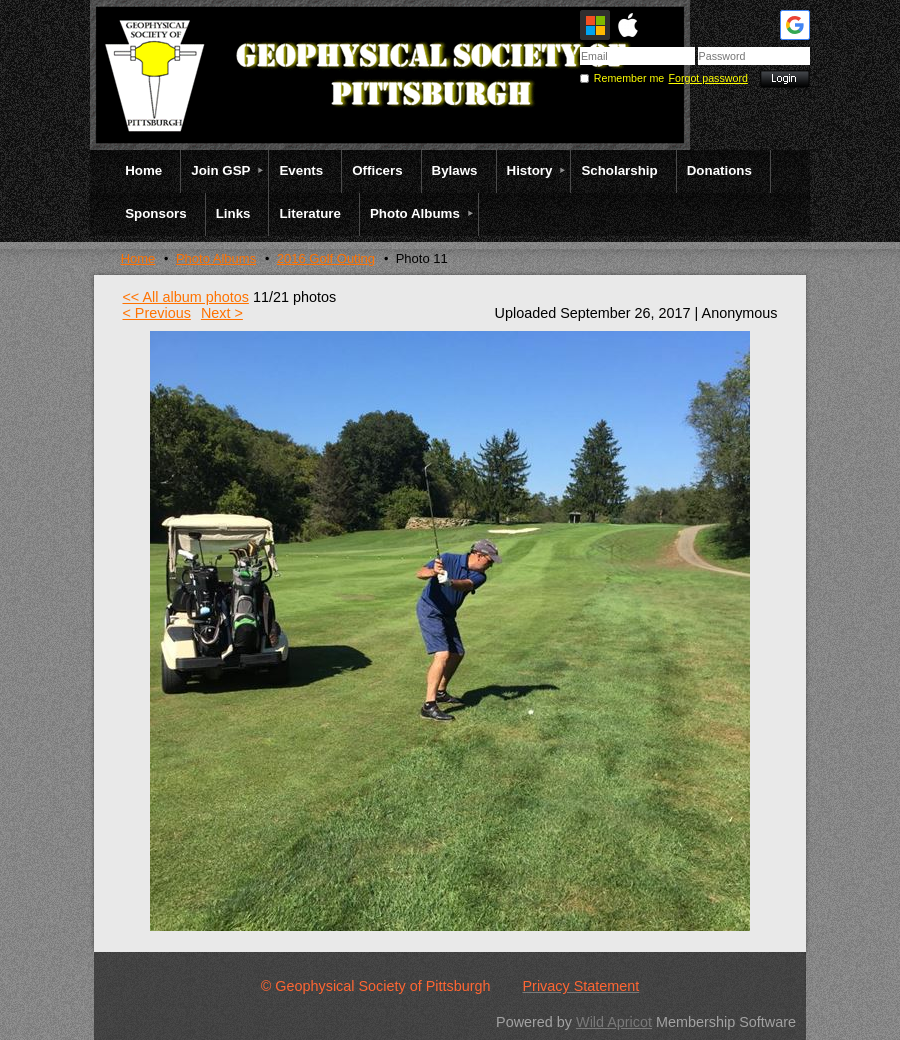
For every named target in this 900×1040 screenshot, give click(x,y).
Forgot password (708, 78)
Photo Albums (216, 258)
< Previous (156, 313)
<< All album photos (185, 297)
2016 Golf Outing (326, 258)
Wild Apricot (614, 1022)
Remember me (629, 78)
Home (138, 258)
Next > (222, 313)
